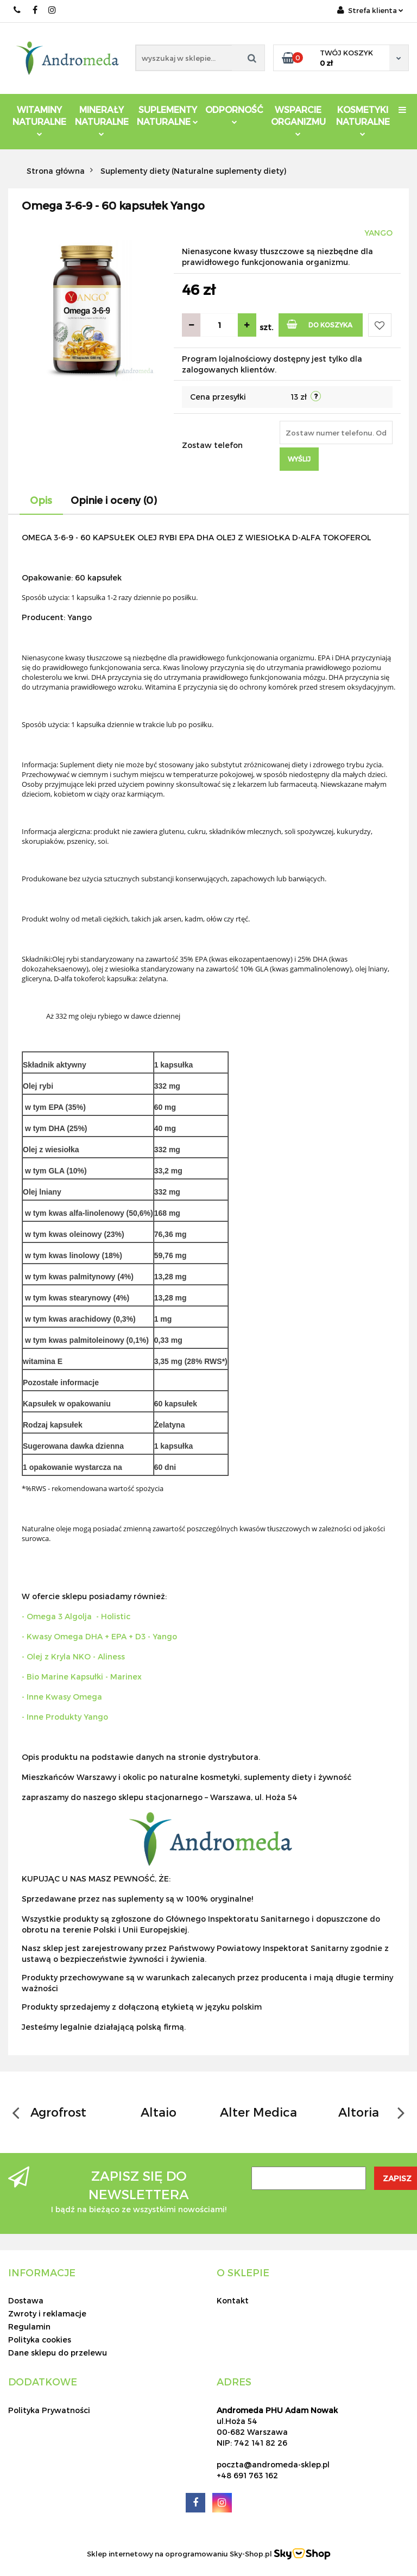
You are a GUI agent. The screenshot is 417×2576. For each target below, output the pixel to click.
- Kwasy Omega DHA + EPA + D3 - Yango (99, 1636)
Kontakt (233, 2300)
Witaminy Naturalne (39, 120)
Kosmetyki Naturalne (363, 120)
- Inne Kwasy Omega (62, 1696)
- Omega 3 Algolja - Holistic (76, 1616)
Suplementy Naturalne (167, 115)
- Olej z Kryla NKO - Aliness (73, 1656)
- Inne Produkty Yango (65, 1716)
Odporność (234, 114)
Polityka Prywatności (49, 2410)
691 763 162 (18, 10)
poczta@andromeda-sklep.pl (273, 2464)
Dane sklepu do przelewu (57, 2352)
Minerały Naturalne (102, 120)
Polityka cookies (39, 2339)
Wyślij (299, 459)
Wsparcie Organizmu (298, 120)
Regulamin (29, 2326)
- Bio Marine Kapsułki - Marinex (82, 1676)
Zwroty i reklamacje (47, 2313)
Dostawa (25, 2300)
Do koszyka (319, 324)
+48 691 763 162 (247, 2475)
